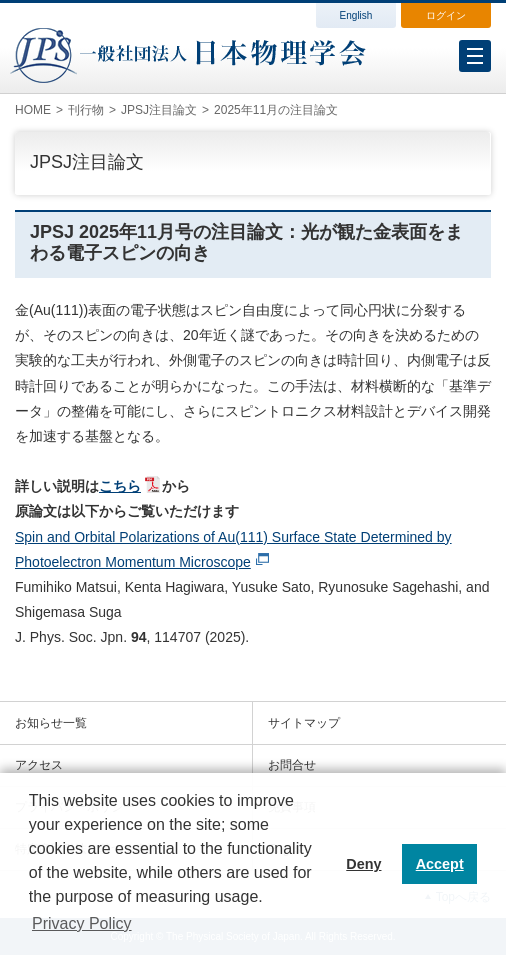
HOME (33, 110)
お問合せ (292, 765)
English (356, 15)
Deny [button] (363, 864)
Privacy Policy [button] (82, 923)
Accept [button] (440, 864)
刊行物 (86, 110)
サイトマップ (304, 723)
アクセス (39, 765)
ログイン (446, 15)
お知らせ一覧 (51, 723)
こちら (120, 486)
